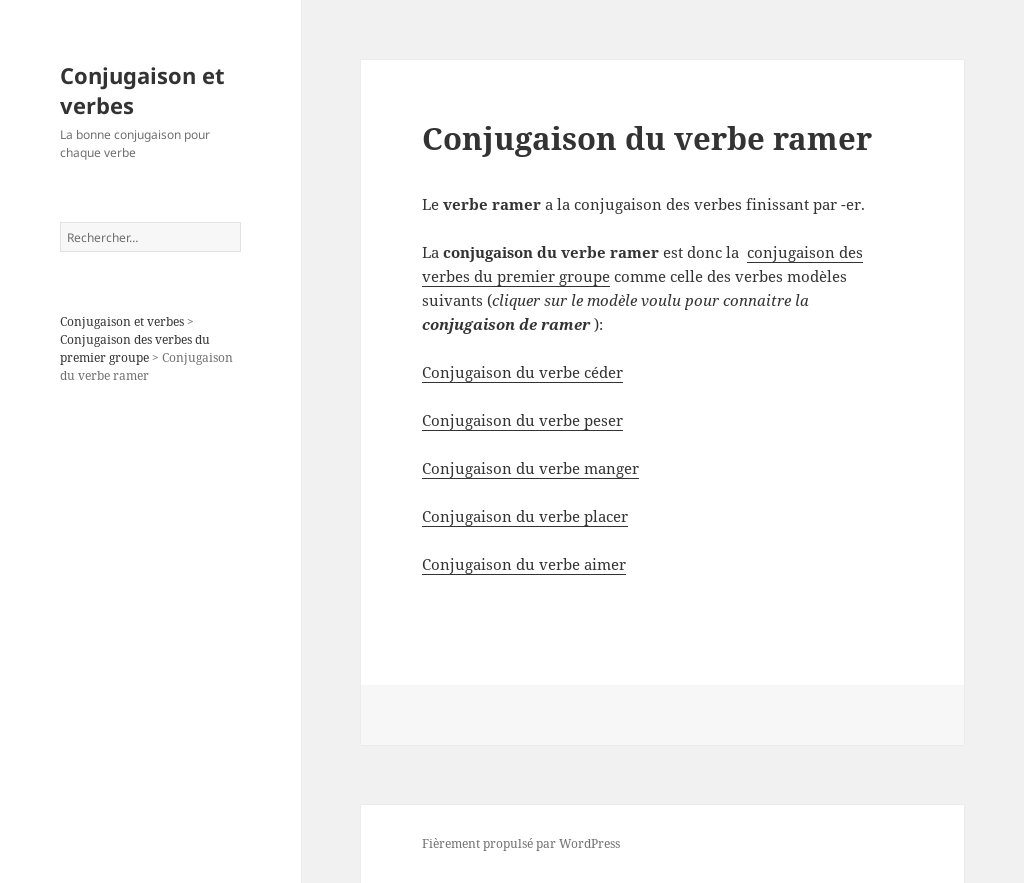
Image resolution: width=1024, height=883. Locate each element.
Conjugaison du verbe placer (525, 516)
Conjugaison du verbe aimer (524, 564)
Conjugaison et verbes (142, 90)
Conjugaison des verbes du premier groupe (135, 348)
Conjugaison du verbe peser (522, 420)
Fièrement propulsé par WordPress (521, 843)
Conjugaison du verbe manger (530, 468)
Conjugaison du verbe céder (522, 372)
